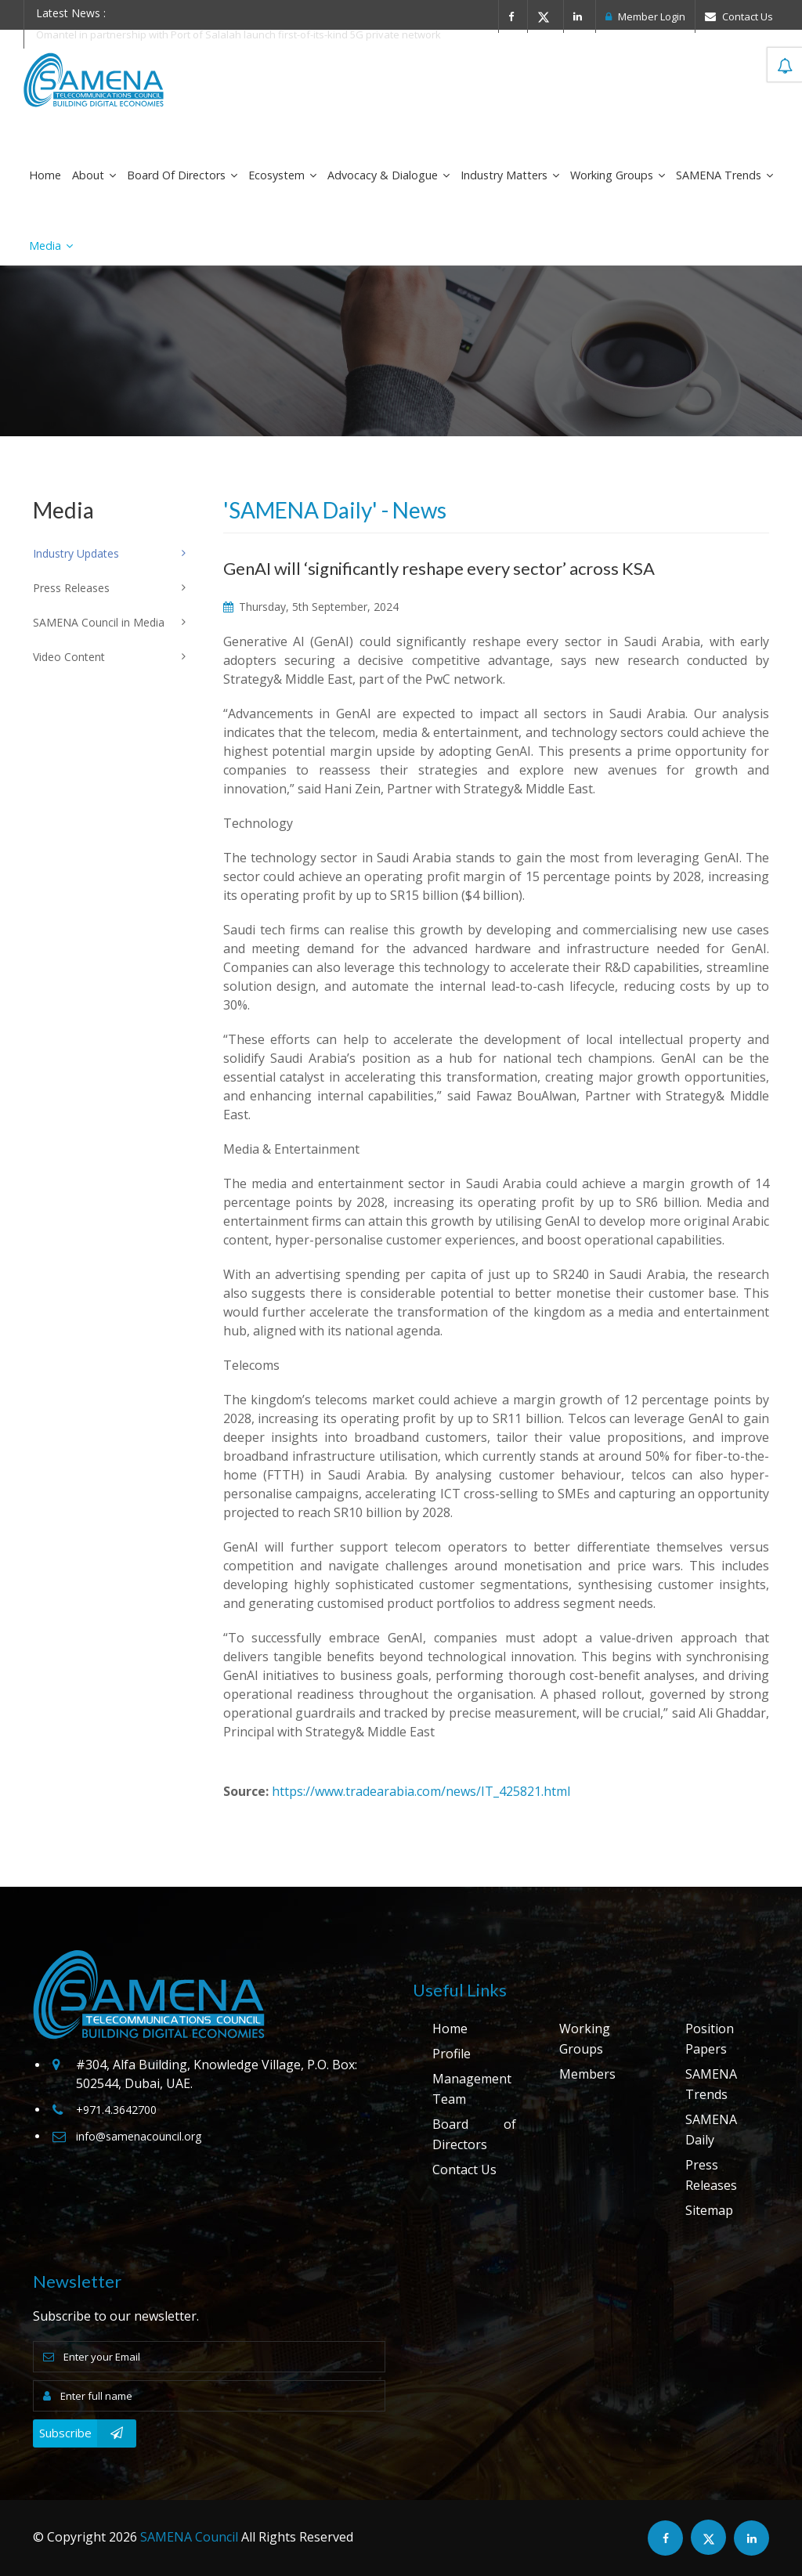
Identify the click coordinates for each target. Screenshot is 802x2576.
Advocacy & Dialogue (388, 175)
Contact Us (739, 16)
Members (587, 2074)
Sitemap (709, 2210)
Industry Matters (510, 175)
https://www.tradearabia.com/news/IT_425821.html (421, 1791)
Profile (451, 2053)
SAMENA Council (189, 2536)
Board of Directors (182, 175)
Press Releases (711, 2175)
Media (51, 245)
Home (45, 175)
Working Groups (617, 175)
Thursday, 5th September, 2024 (311, 606)
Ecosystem (282, 175)
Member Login (645, 16)
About (94, 175)
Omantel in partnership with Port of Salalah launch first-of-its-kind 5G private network (238, 34)
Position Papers (709, 2039)
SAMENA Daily (711, 2129)
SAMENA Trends (724, 175)
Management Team (471, 2089)
